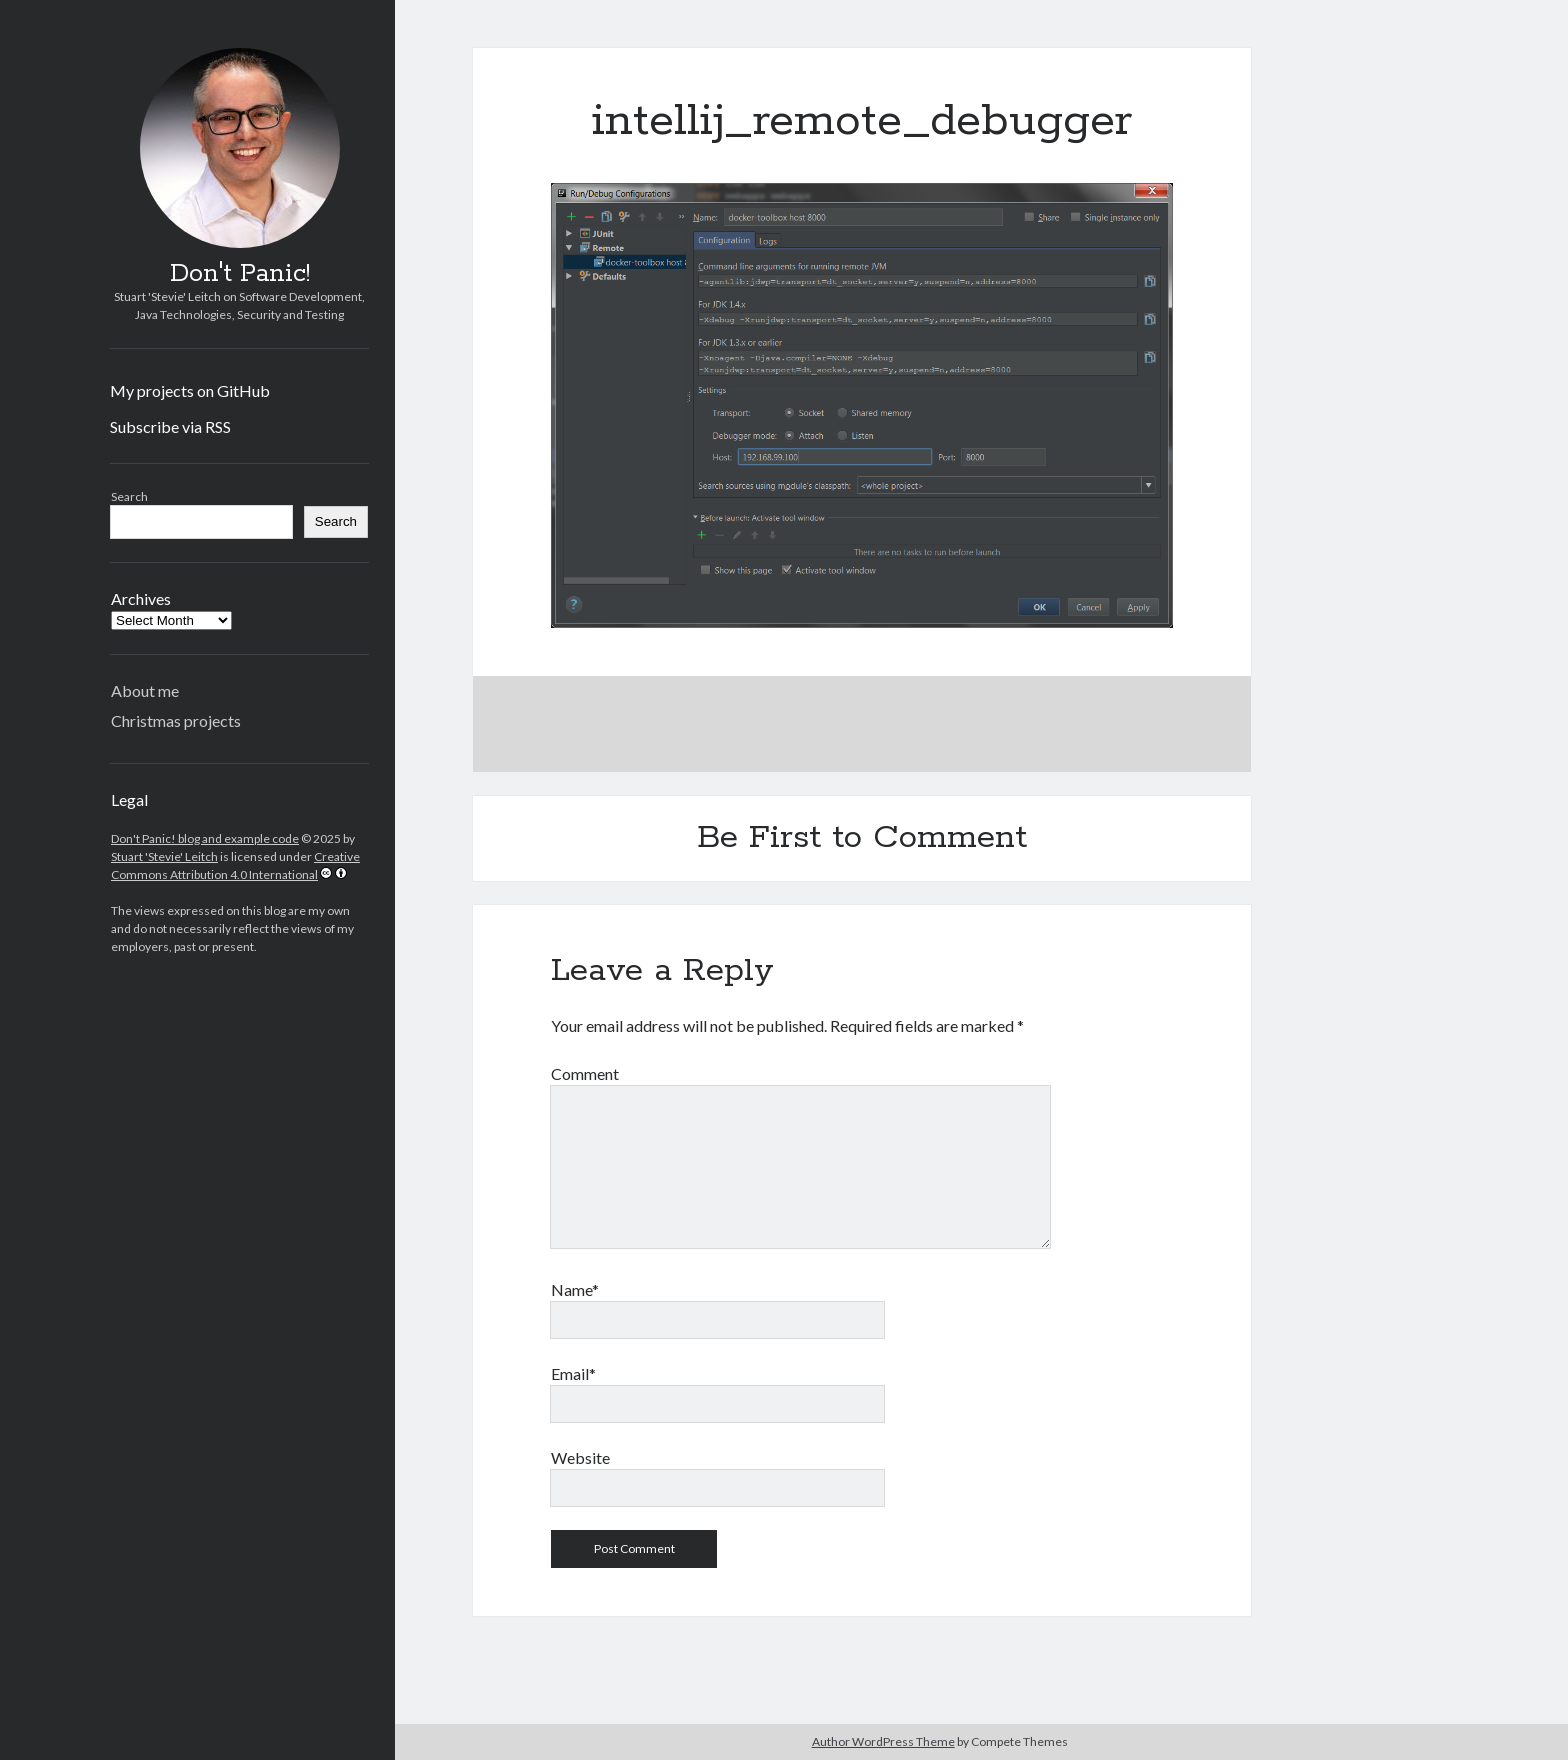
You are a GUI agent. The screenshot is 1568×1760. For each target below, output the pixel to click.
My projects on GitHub (190, 390)
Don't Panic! (240, 274)
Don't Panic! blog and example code (205, 838)
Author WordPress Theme (883, 1741)
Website (580, 1457)
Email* (573, 1373)
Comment (585, 1073)
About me (145, 690)
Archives (141, 598)
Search (129, 496)
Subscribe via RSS (170, 426)
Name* (575, 1289)
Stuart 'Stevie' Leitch (164, 856)
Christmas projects (176, 720)
